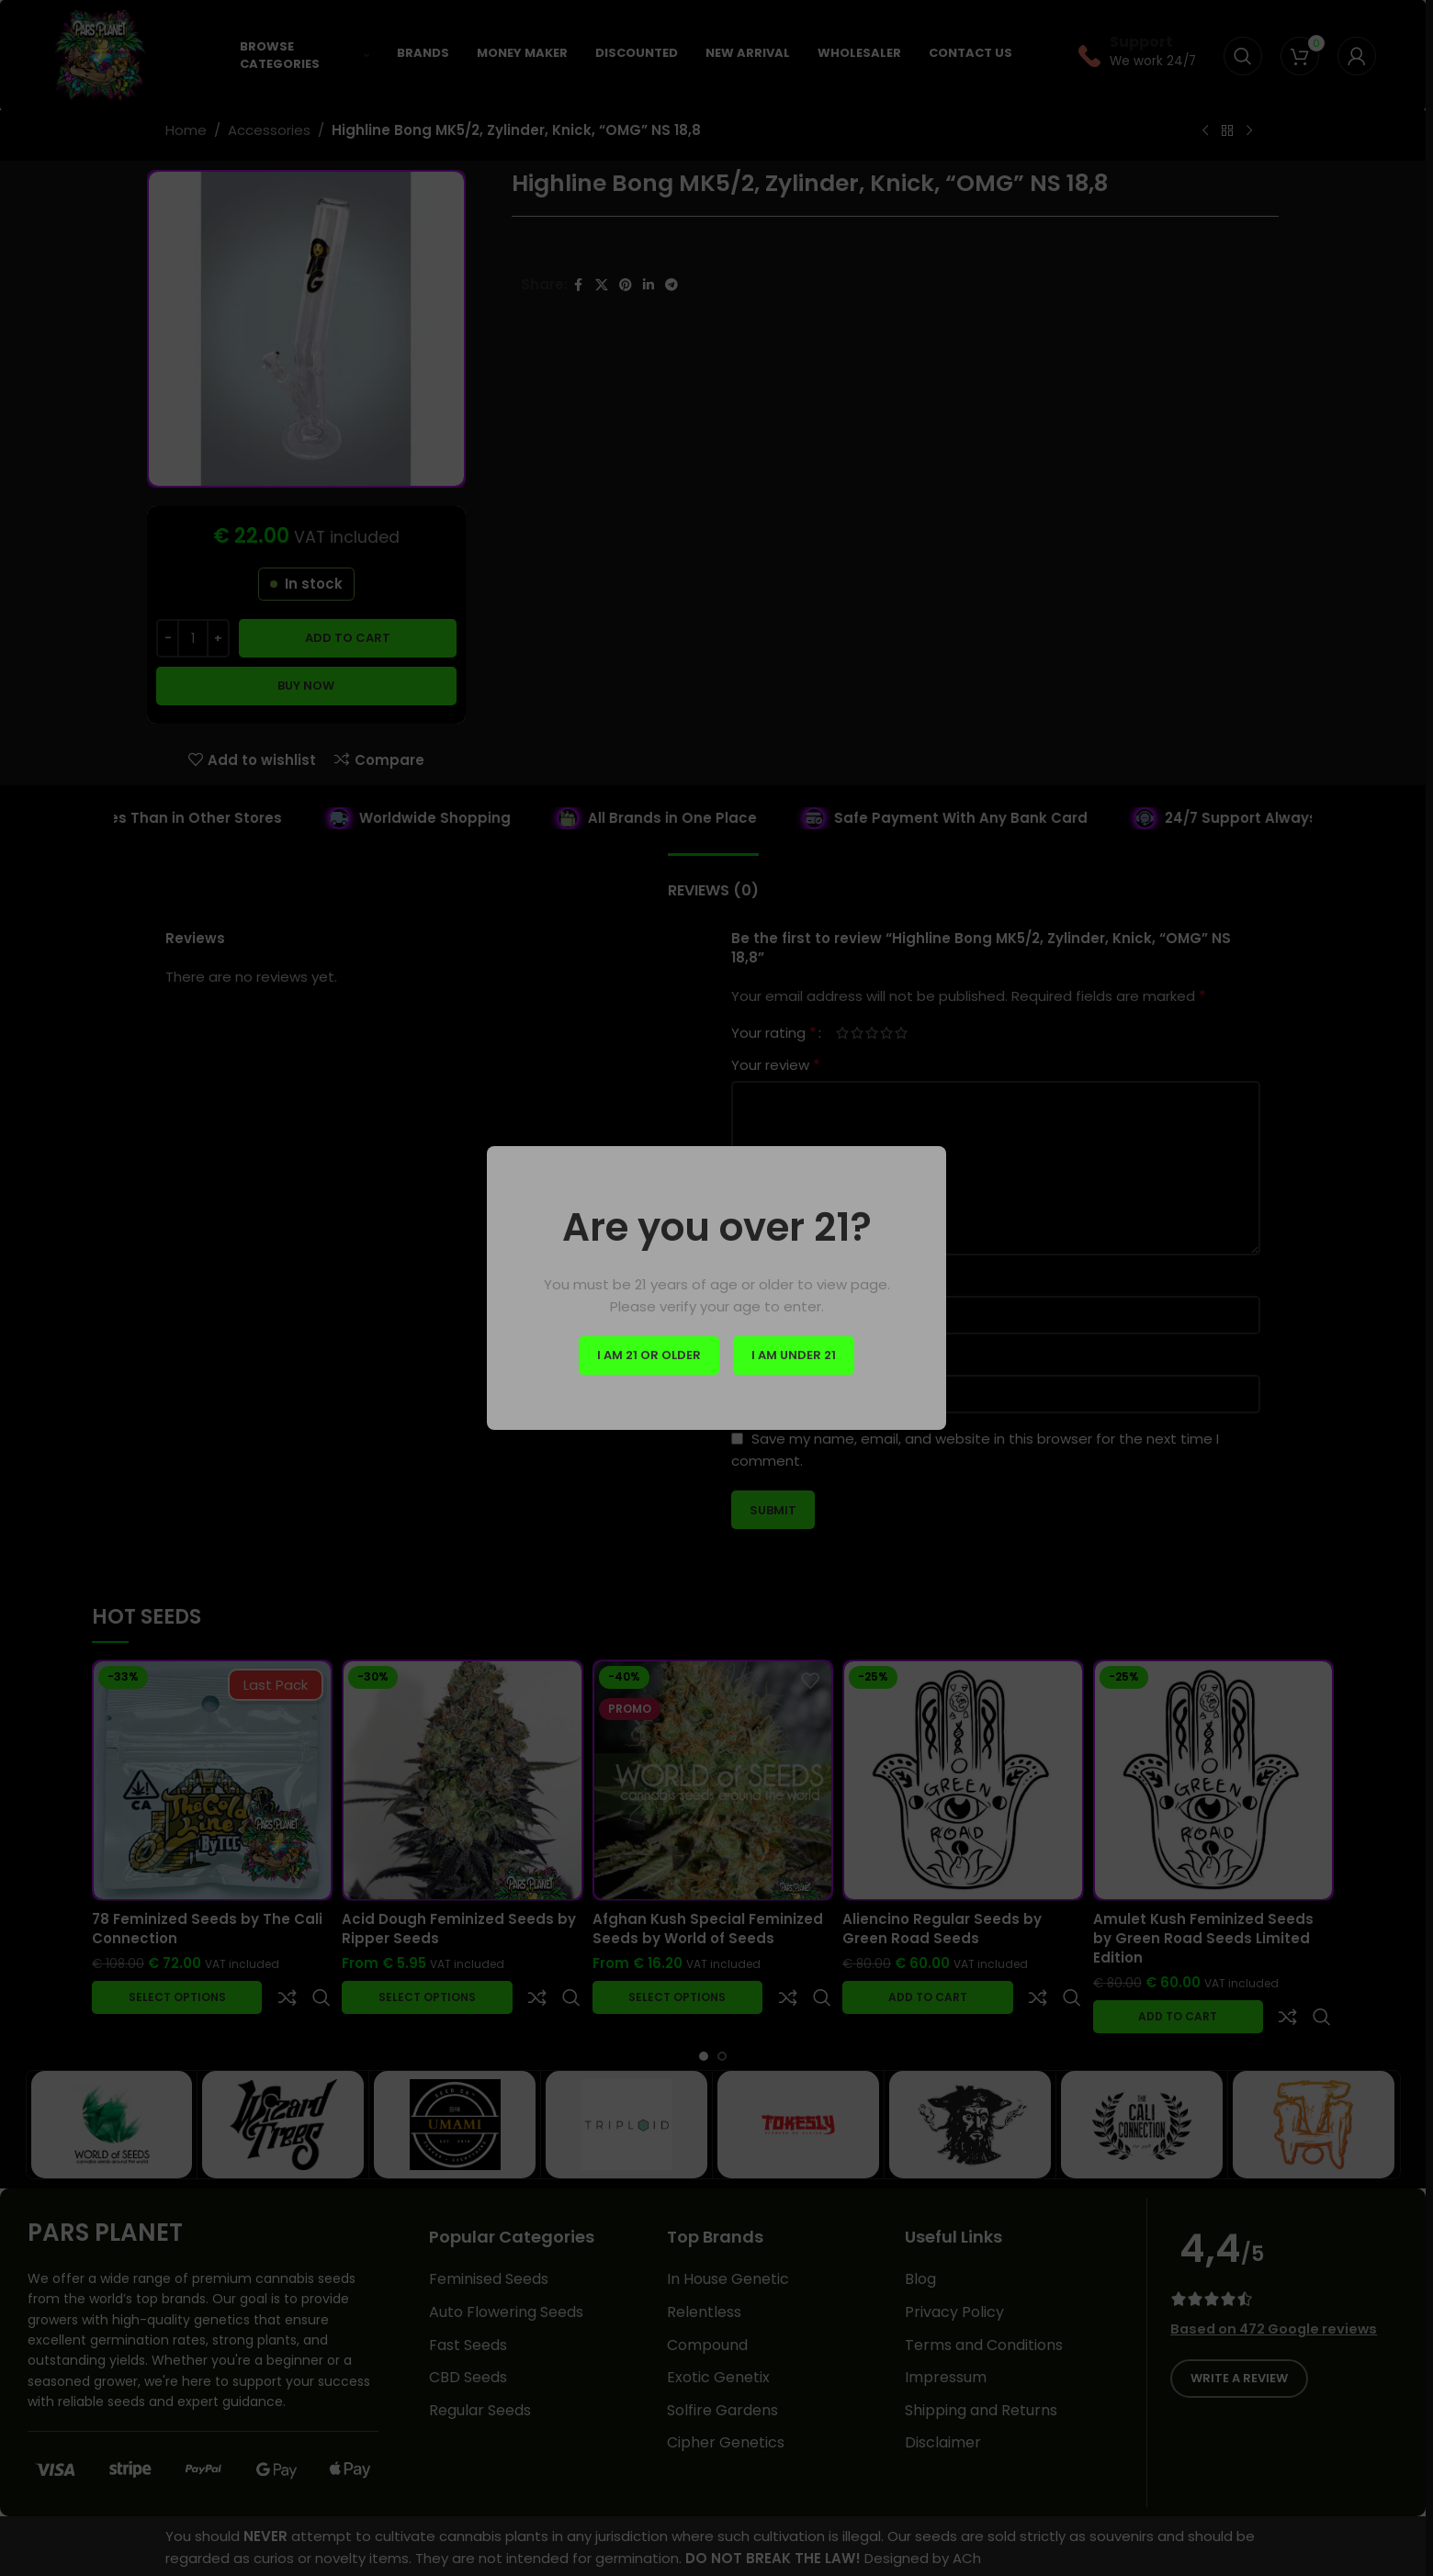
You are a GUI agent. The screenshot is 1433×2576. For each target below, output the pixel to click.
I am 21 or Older (649, 1355)
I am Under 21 (793, 1355)
